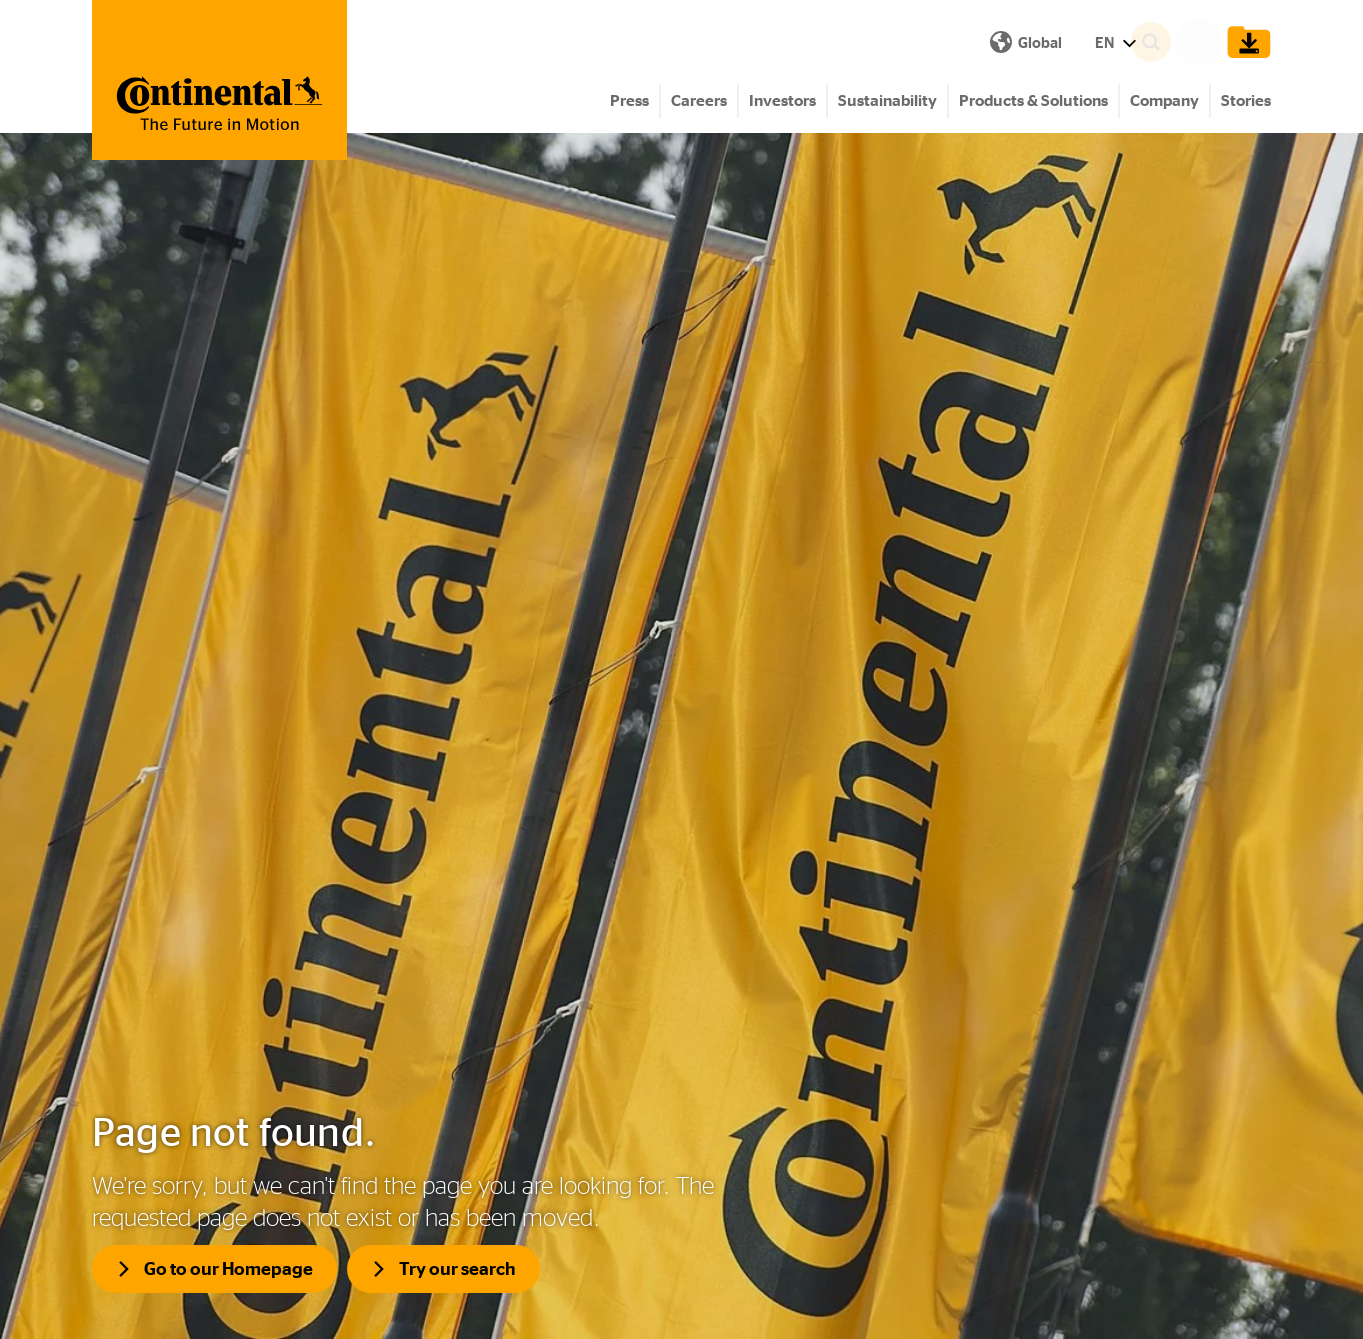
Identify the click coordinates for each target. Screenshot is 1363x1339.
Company (1164, 100)
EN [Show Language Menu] (758, 42)
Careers (699, 100)
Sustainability (887, 100)
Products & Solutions (1033, 100)
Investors (782, 100)
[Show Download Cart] (1244, 42)
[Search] (1179, 42)
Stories (1246, 100)
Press (629, 100)
